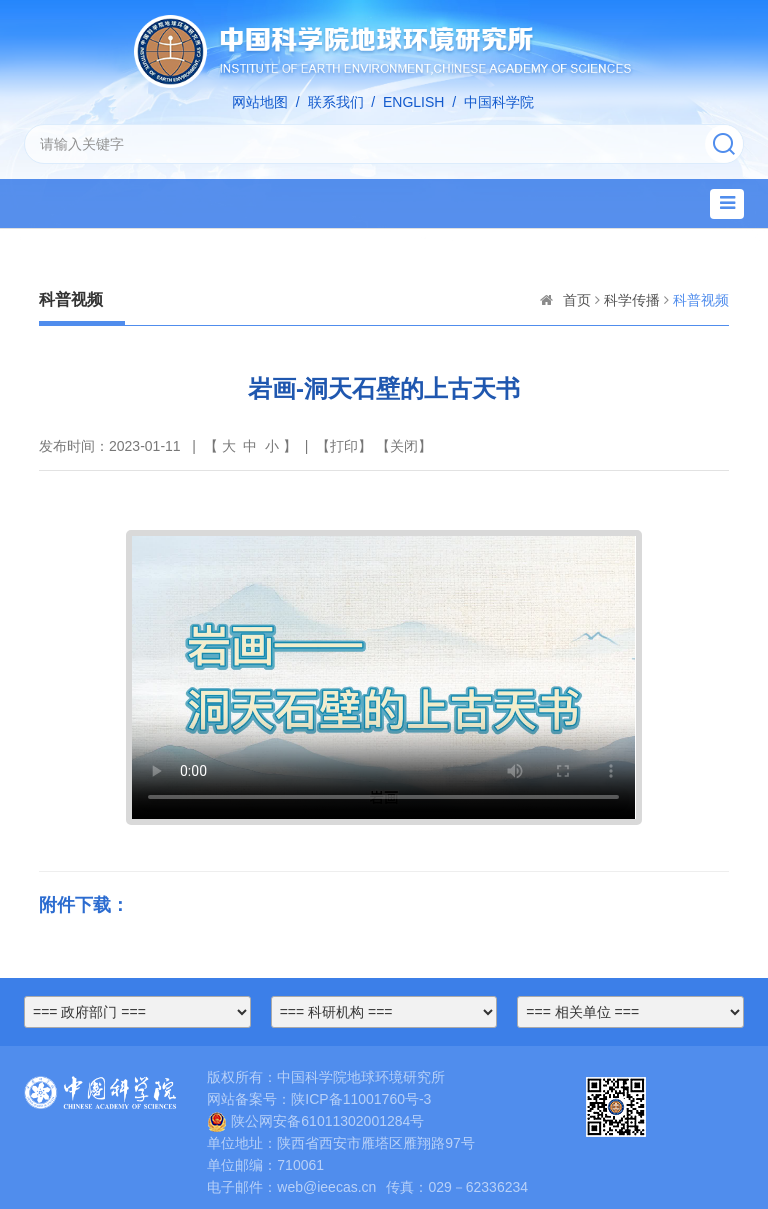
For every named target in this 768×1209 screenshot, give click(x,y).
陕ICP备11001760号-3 (361, 1099)
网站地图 (260, 102)
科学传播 (632, 300)
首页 (577, 300)
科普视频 (701, 300)
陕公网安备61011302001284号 (315, 1121)
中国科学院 (499, 102)
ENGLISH (413, 102)
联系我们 (336, 102)
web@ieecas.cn (326, 1187)
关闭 (404, 446)
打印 (344, 446)
